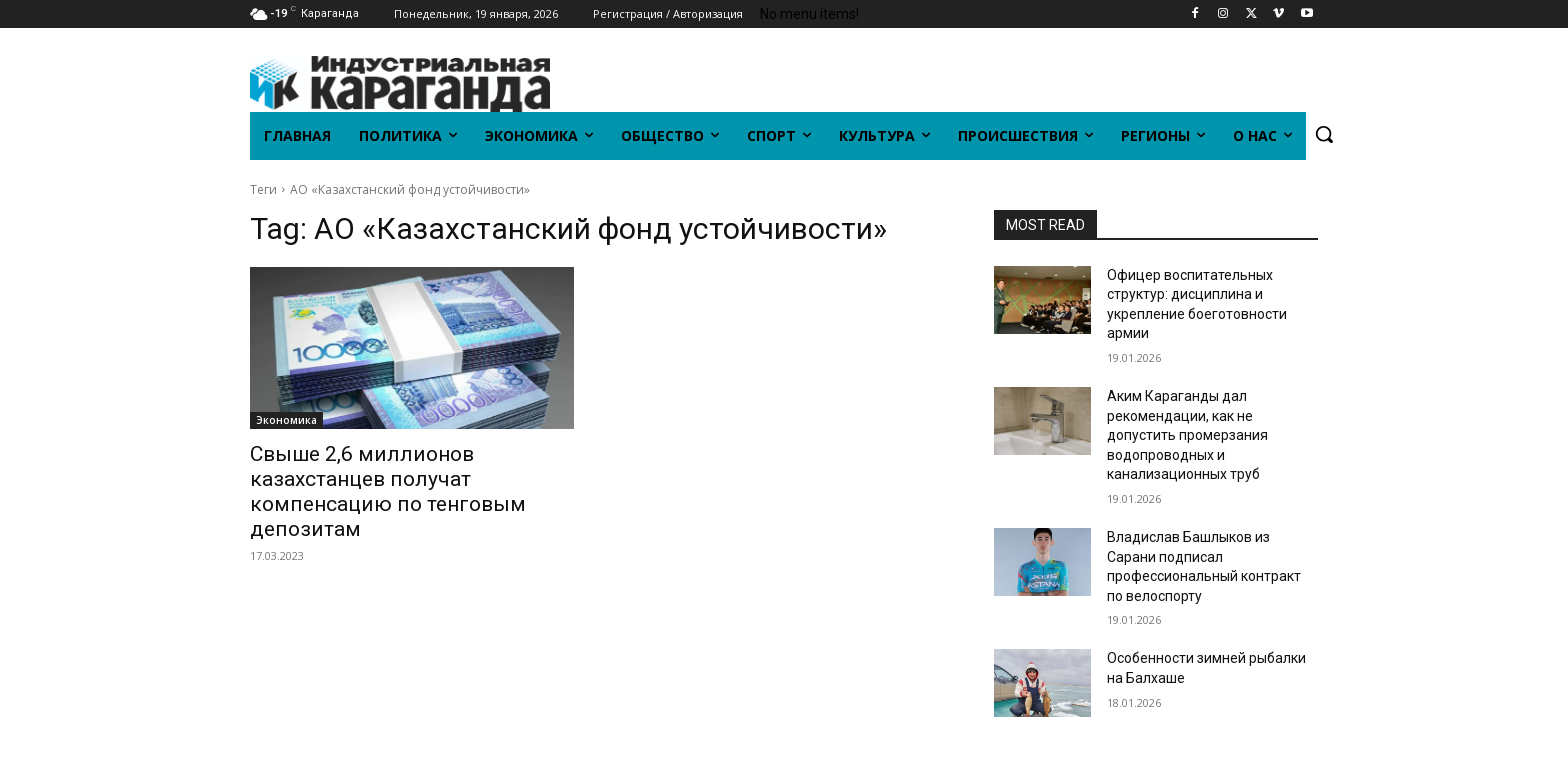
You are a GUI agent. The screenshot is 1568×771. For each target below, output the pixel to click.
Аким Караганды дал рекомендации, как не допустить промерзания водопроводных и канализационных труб (1187, 435)
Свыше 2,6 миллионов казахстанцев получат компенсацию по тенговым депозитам (388, 491)
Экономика (286, 420)
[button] (1324, 134)
